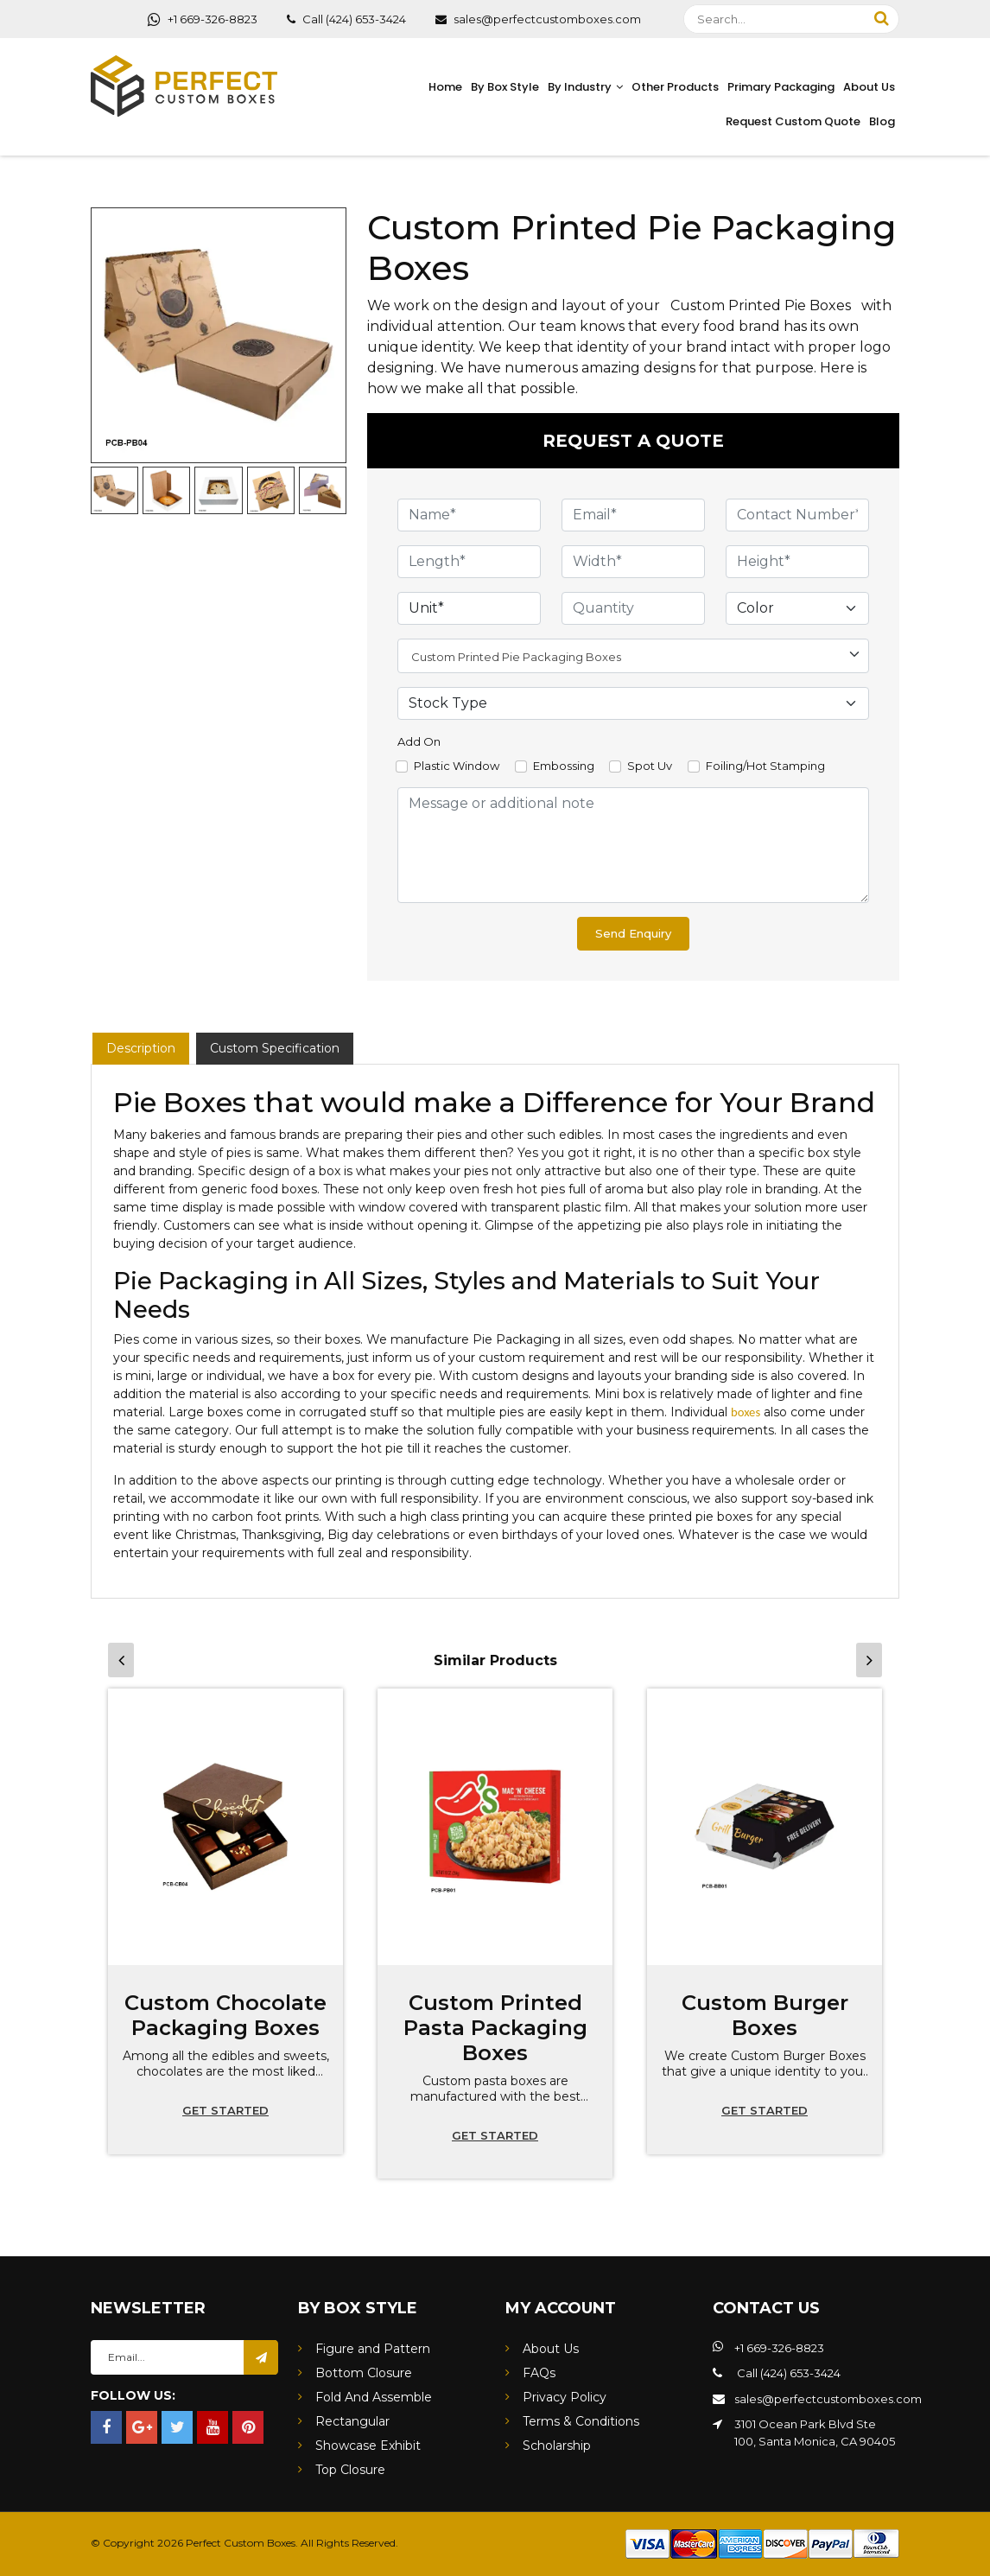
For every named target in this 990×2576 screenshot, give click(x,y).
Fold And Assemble (373, 2397)
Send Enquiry (633, 933)
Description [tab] (140, 1048)
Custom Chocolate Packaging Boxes (225, 2015)
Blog (882, 121)
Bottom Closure (363, 2373)
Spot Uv (649, 766)
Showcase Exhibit (368, 2445)
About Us (869, 87)
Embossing (563, 766)
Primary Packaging (781, 87)
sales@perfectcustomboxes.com (538, 19)
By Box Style (505, 87)
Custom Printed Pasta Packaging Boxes (495, 2027)
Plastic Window (456, 766)
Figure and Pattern (372, 2349)
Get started (225, 2110)
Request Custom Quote (793, 121)
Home (445, 87)
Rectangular (352, 2421)
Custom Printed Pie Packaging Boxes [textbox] (516, 657)
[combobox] (633, 656)
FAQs (539, 2373)
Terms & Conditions (581, 2421)
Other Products (675, 87)
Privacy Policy (564, 2397)
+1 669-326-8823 (202, 19)
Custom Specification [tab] (275, 1048)
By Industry (580, 87)
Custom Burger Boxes (765, 2015)
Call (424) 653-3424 (346, 19)
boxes (745, 1412)
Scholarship (557, 2445)
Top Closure (350, 2469)
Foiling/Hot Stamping (765, 766)
